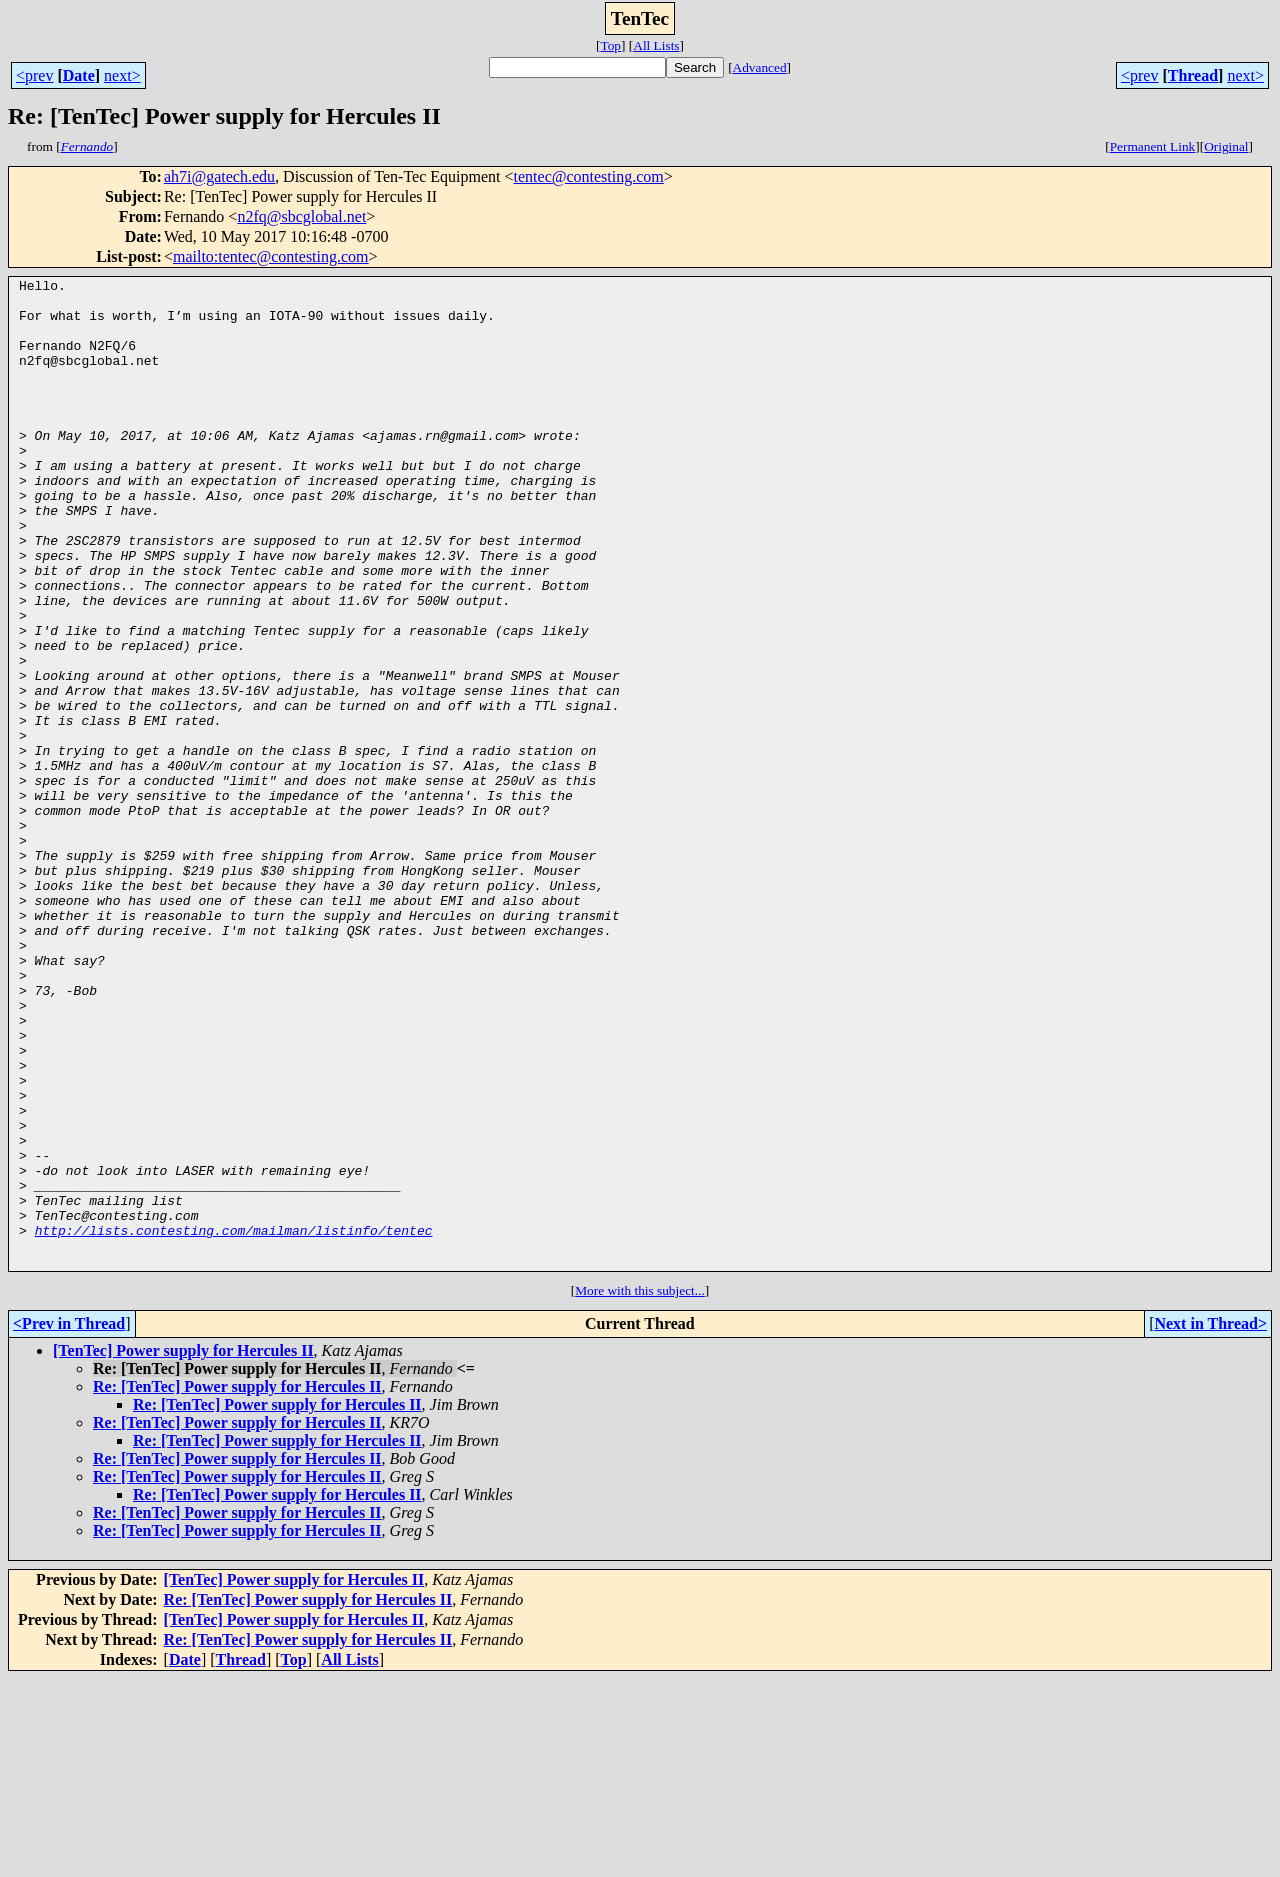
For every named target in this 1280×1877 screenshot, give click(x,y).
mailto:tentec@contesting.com (271, 256)
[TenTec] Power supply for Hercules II (183, 1548)
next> (122, 75)
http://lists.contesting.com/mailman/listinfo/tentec (234, 1422)
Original (1226, 146)
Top (610, 45)
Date (79, 75)
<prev (34, 75)
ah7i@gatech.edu (219, 176)
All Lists (656, 45)
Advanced (760, 67)
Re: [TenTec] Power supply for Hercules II (237, 1584)
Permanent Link (1153, 146)
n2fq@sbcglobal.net (301, 216)
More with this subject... (640, 1488)
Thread (1193, 75)
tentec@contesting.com (589, 176)
